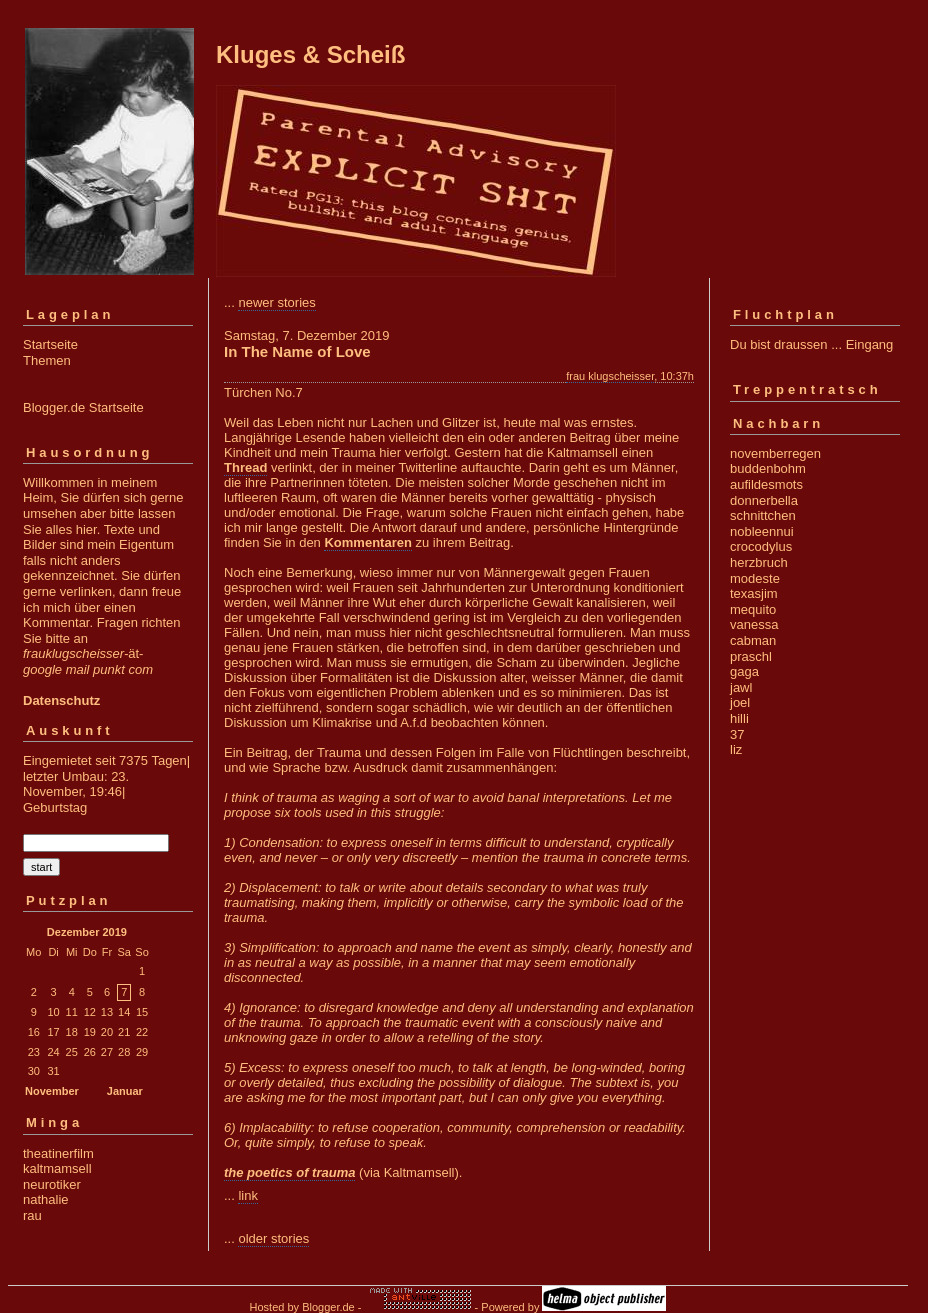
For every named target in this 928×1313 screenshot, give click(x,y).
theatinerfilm (58, 1153)
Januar (125, 1091)
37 (737, 734)
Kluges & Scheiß (310, 54)
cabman (753, 640)
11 (72, 1012)
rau (32, 1215)
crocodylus (761, 546)
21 (124, 1032)
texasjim (754, 593)
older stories (273, 1238)
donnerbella (764, 500)
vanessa (754, 624)
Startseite (50, 344)
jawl (741, 687)
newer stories (276, 302)
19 (90, 1032)
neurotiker (52, 1184)
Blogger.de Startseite (83, 407)
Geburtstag (55, 807)
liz (736, 749)
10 (53, 1012)
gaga (744, 671)
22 (142, 1032)
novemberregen (775, 453)
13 (107, 1012)
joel (740, 702)
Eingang (870, 344)
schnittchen (763, 515)
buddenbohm (768, 468)
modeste (755, 578)
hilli (739, 718)
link (248, 1195)
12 (90, 1012)
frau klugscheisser (610, 376)
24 (53, 1052)
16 (34, 1032)
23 (34, 1052)
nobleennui (762, 531)
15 (142, 1012)
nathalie (46, 1199)
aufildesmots (766, 484)
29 (142, 1052)
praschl (751, 656)
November (52, 1091)
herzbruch (759, 562)
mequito (753, 609)
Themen (47, 360)
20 (107, 1032)
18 (72, 1032)
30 (34, 1071)
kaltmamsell (57, 1168)
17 (53, 1032)
